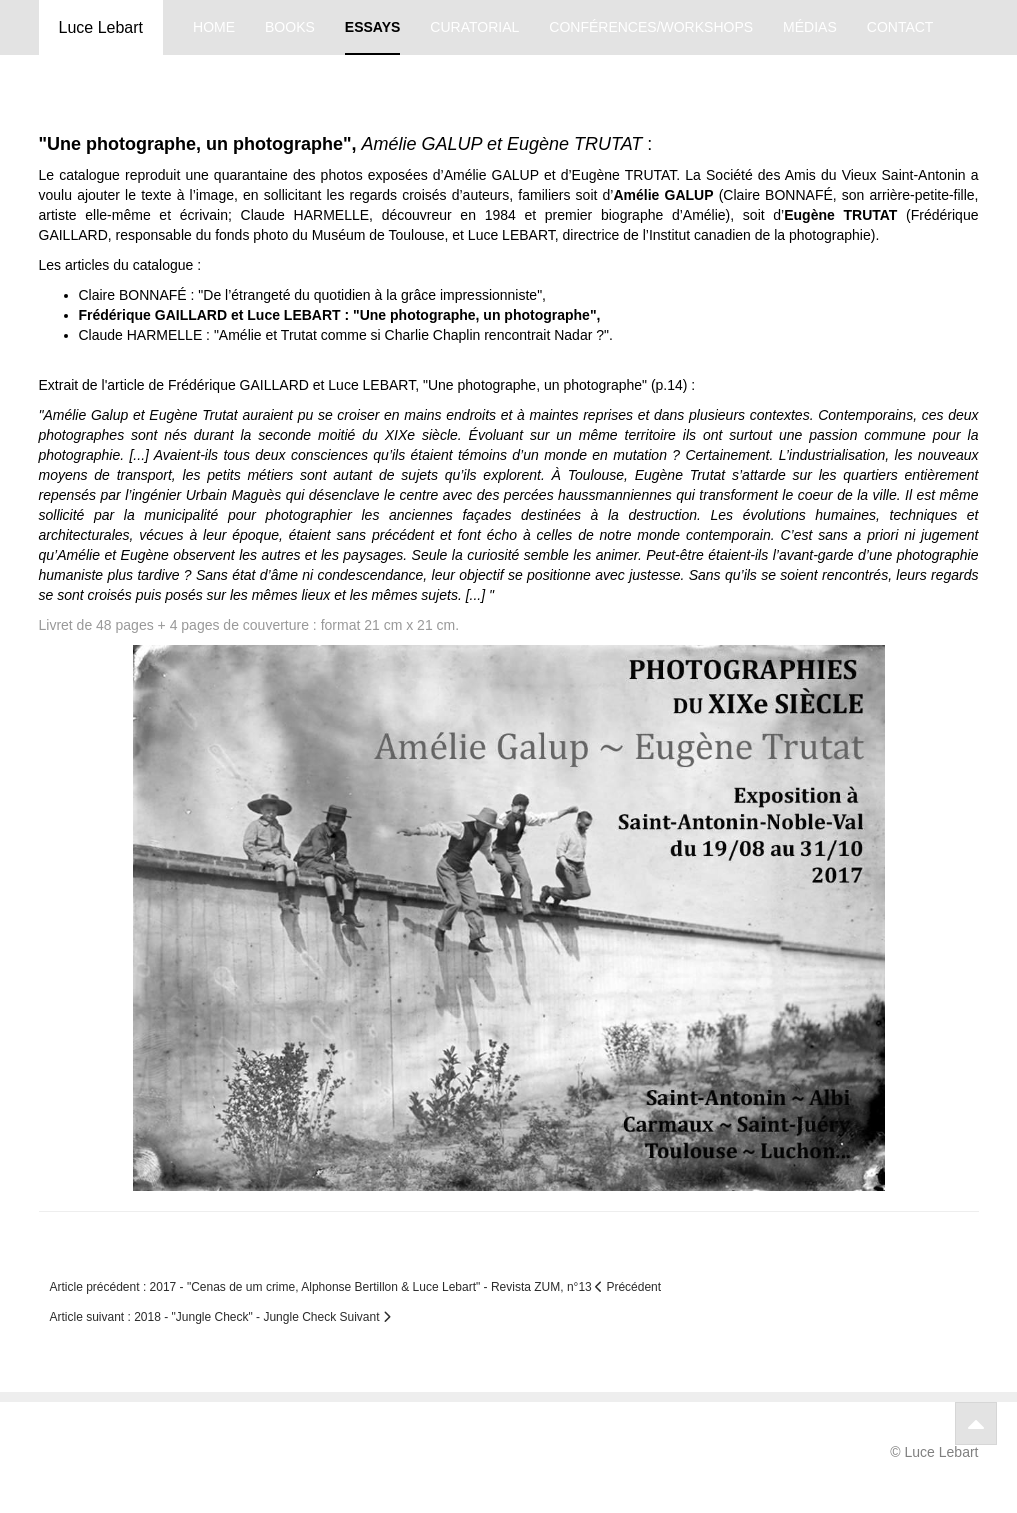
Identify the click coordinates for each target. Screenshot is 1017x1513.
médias (810, 27)
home (214, 27)
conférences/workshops (651, 27)
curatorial (474, 27)
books (290, 27)
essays (373, 27)
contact (900, 27)
